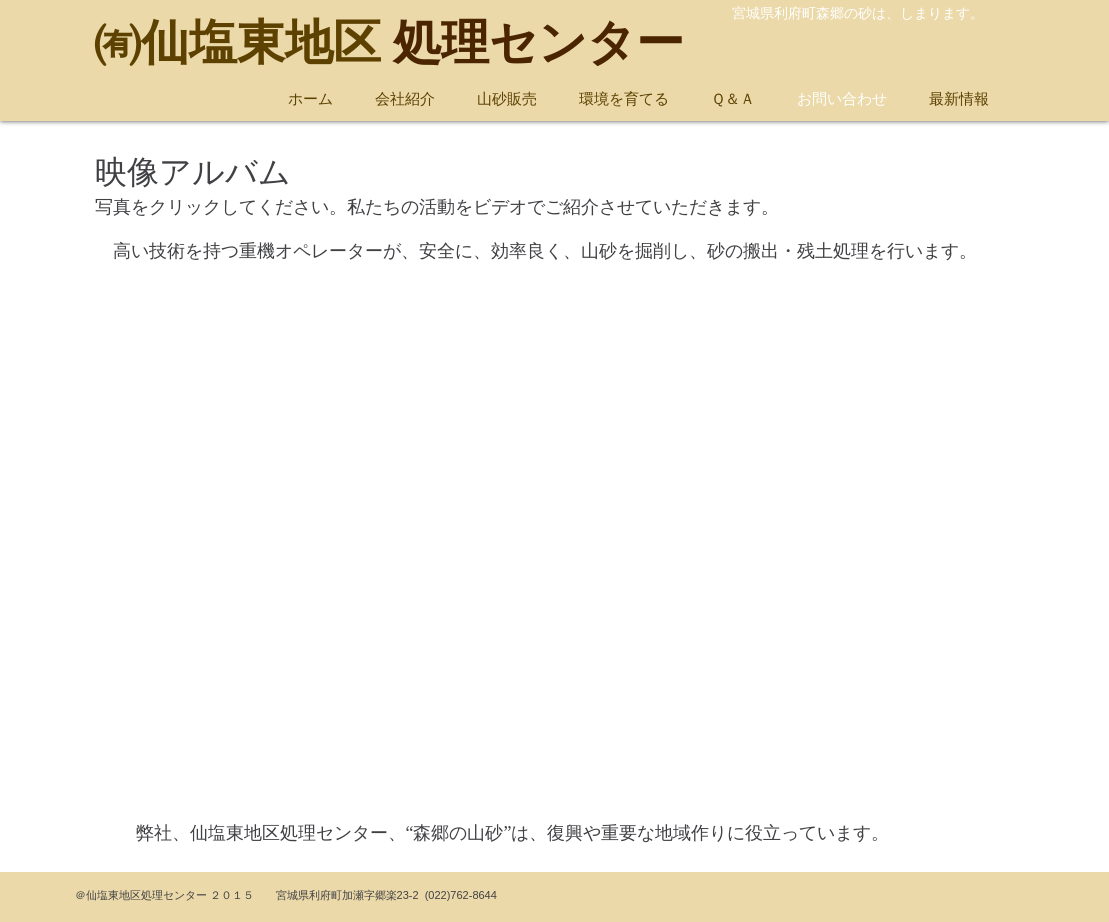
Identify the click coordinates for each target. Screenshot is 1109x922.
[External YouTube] (555, 552)
